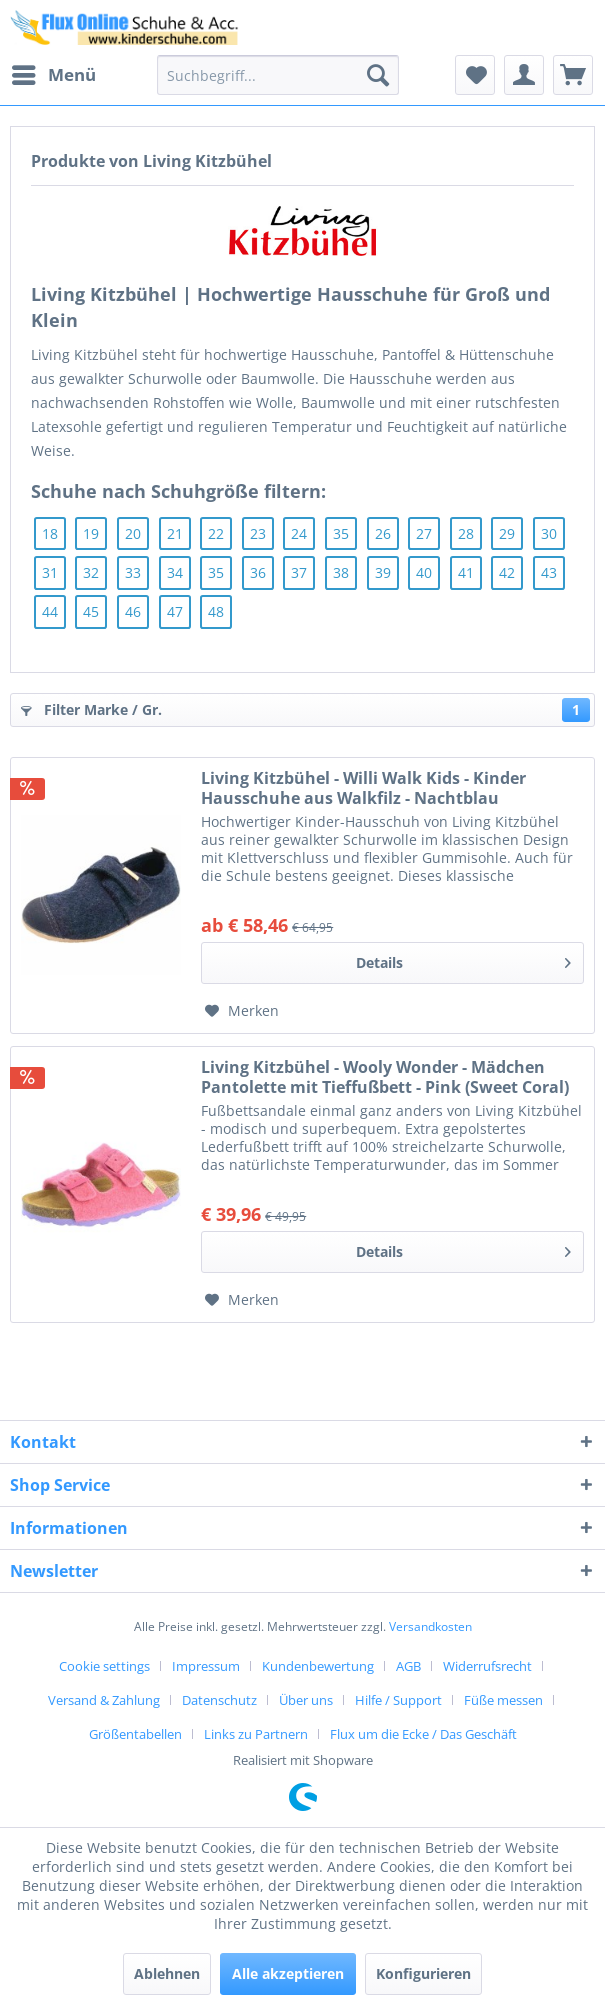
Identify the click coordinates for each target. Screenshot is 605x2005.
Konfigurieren (423, 1973)
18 (50, 533)
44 (50, 611)
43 (549, 572)
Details (463, 959)
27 (424, 533)
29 (507, 533)
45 (91, 611)
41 (466, 572)
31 (50, 572)
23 (258, 533)
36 (258, 572)
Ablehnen (167, 1973)
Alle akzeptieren (288, 1973)
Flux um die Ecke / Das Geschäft (423, 1734)
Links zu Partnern (256, 1734)
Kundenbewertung (318, 1666)
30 (549, 533)
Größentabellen (135, 1734)
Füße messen (503, 1700)
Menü (54, 72)
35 (341, 533)
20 (133, 533)
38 (341, 572)
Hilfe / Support (398, 1700)
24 (299, 533)
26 (383, 533)
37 (299, 572)
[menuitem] (53, 75)
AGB (408, 1666)
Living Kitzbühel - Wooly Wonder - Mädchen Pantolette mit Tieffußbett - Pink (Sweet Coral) (385, 1077)
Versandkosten (430, 1626)
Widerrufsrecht (487, 1666)
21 (175, 533)
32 (91, 572)
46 (133, 611)
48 (216, 611)
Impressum (206, 1666)
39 (383, 572)
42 (507, 572)
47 (175, 611)
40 (424, 572)
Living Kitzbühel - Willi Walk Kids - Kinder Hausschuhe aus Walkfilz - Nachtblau (363, 788)
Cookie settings (104, 1666)
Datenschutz (219, 1700)
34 (175, 572)
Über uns (306, 1700)
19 (91, 533)
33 (133, 572)
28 (466, 533)
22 (216, 533)
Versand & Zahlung (104, 1700)
